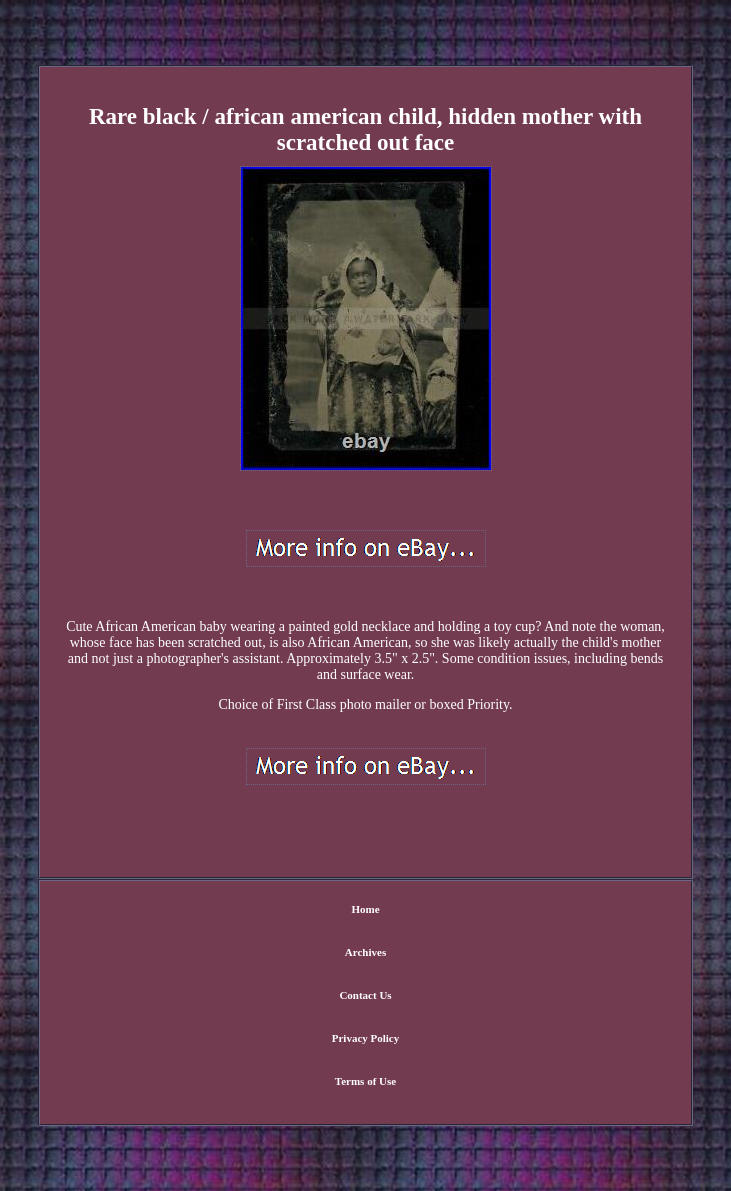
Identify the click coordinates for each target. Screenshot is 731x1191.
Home (365, 909)
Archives (365, 952)
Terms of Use (365, 1081)
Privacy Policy (366, 1038)
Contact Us (365, 995)
